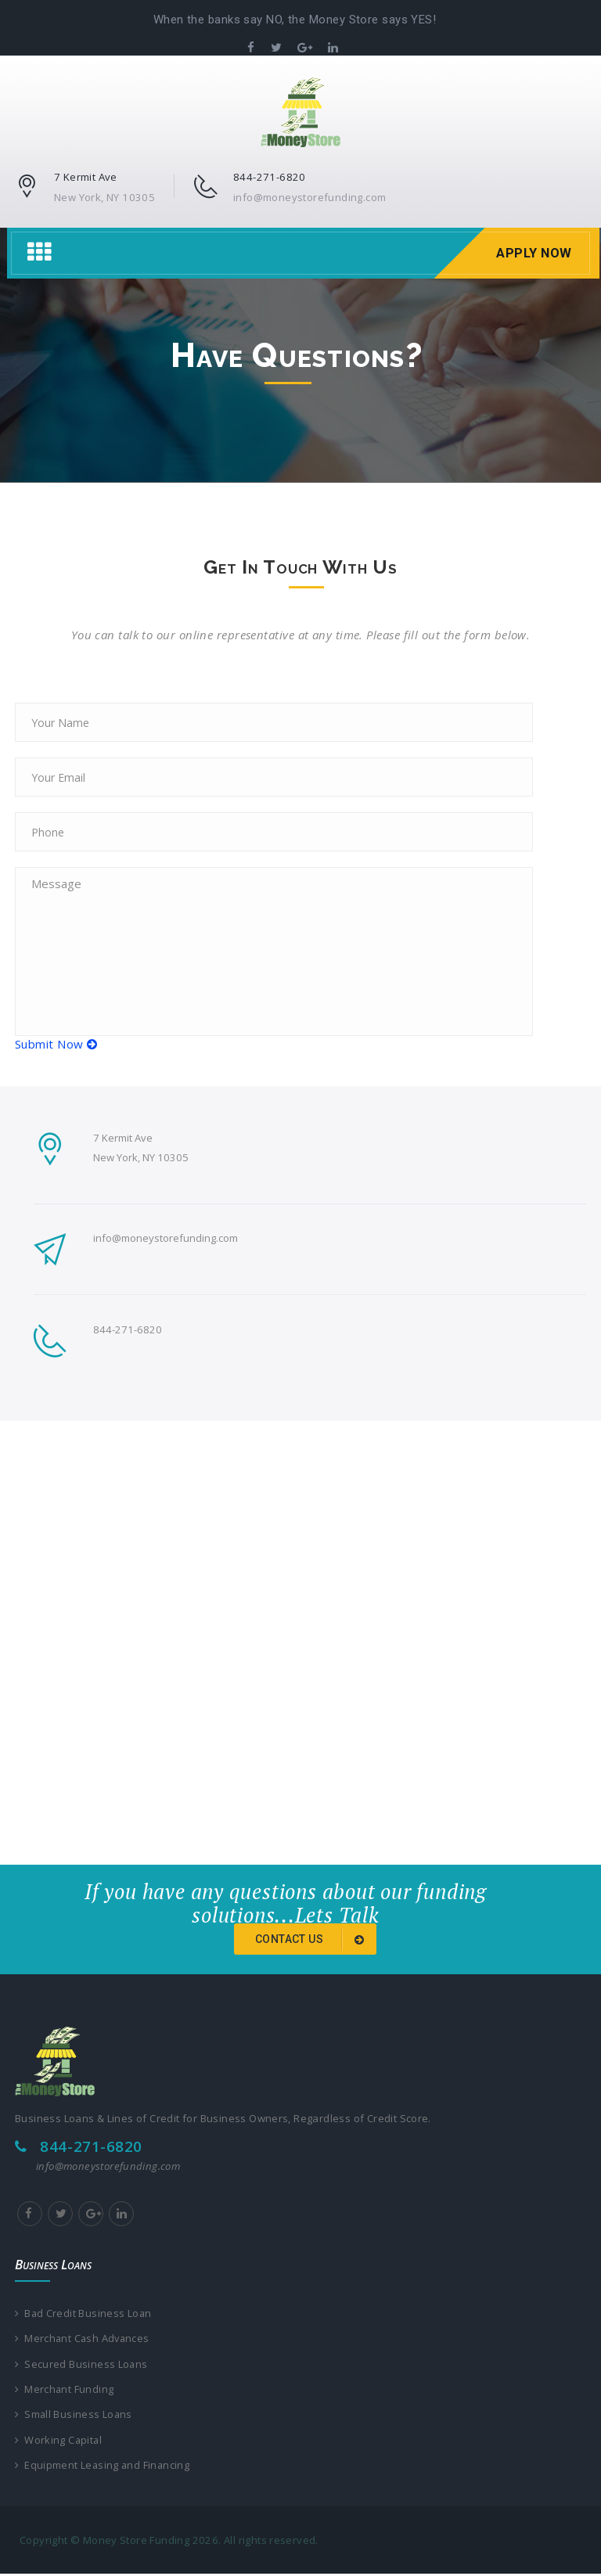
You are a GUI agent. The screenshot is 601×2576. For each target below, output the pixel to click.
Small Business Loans (74, 2416)
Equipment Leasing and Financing (103, 2467)
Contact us (312, 1940)
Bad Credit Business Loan (84, 2313)
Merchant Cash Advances (84, 2339)
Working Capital (59, 2441)
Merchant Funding (65, 2390)
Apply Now (532, 253)
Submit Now (56, 1044)
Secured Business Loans (82, 2365)
